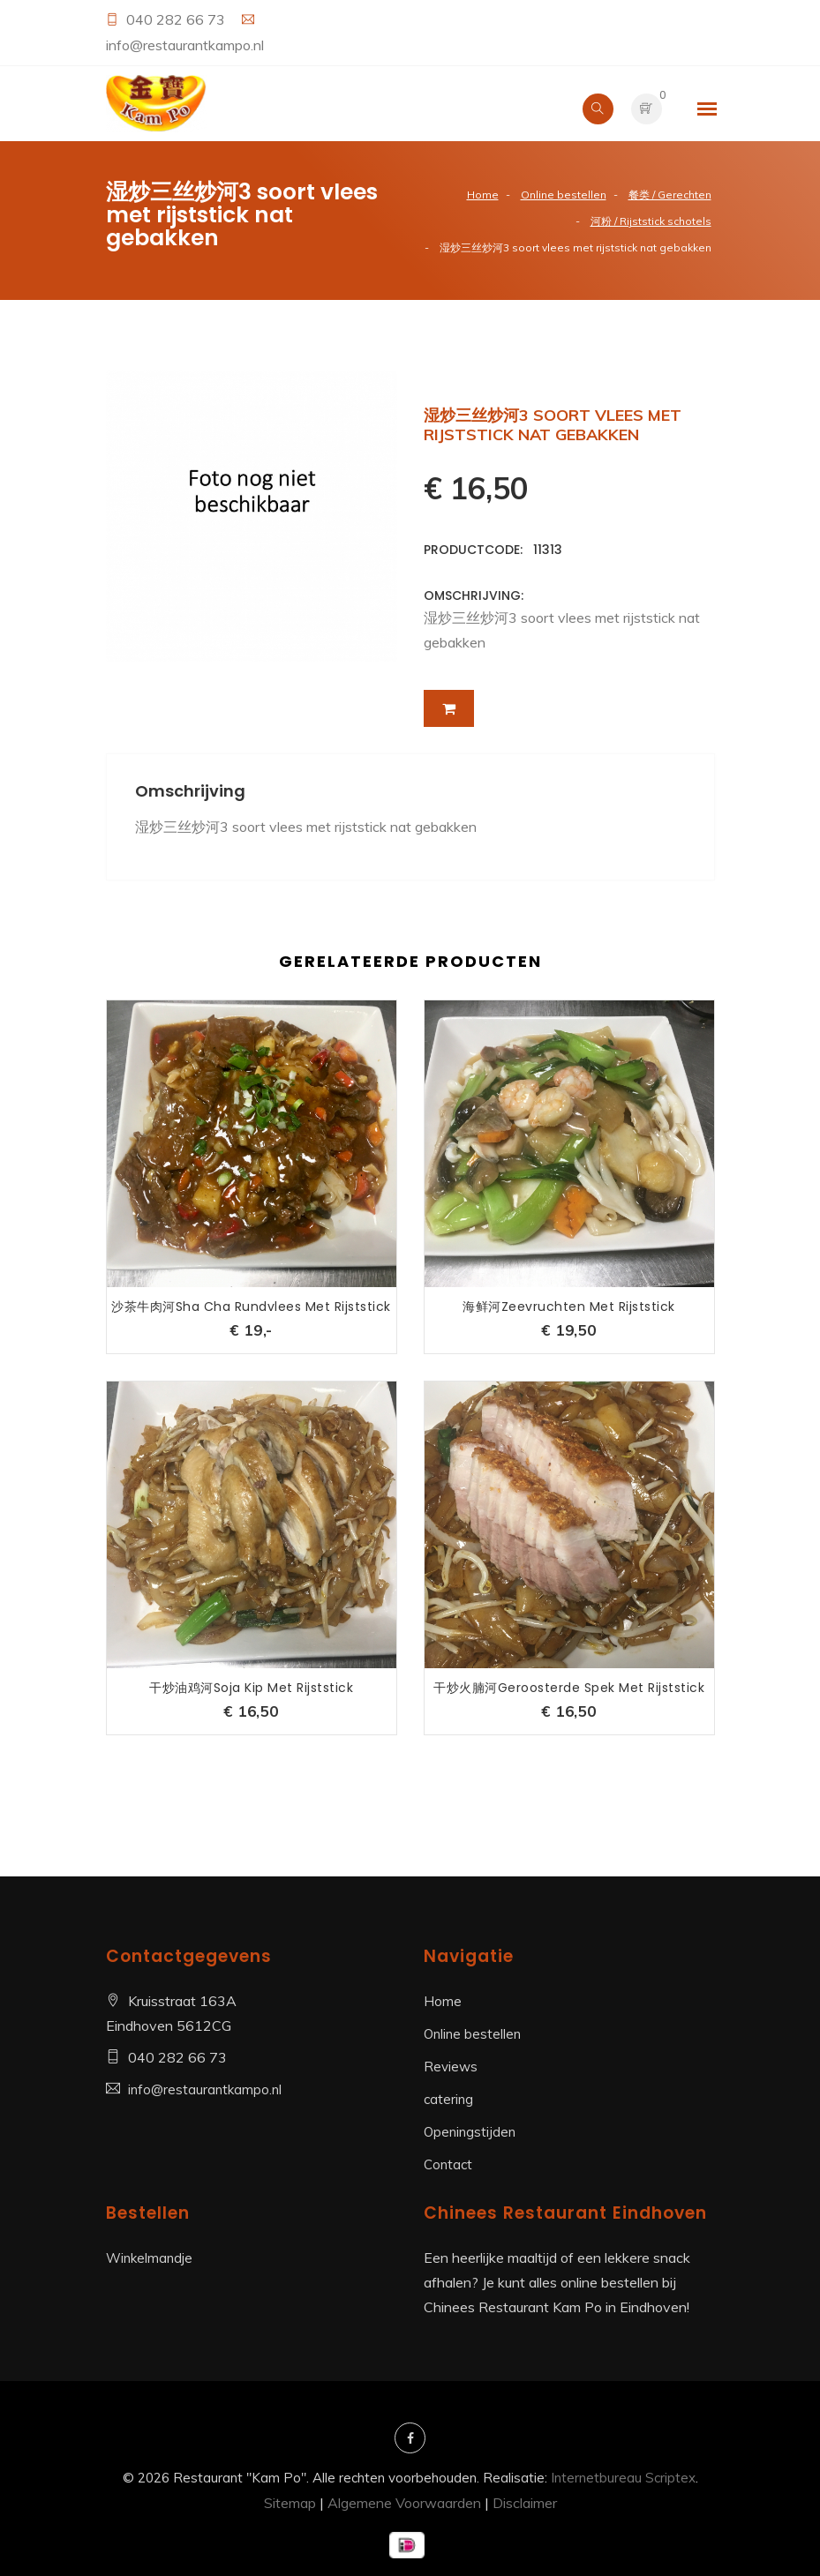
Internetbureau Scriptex (623, 2477)
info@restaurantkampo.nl (185, 45)
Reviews (451, 2066)
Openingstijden (469, 2131)
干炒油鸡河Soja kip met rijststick (251, 1687)
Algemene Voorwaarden (404, 2503)
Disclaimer (525, 2503)
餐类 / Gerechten (669, 194)
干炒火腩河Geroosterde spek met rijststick (568, 1687)
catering (448, 2099)
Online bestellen (563, 194)
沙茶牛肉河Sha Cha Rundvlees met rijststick (251, 1306)
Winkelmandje (149, 2258)
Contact (448, 2164)
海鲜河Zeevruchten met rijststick (569, 1306)
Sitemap (290, 2503)
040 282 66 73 (177, 19)
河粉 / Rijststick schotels (651, 221)
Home (483, 194)
